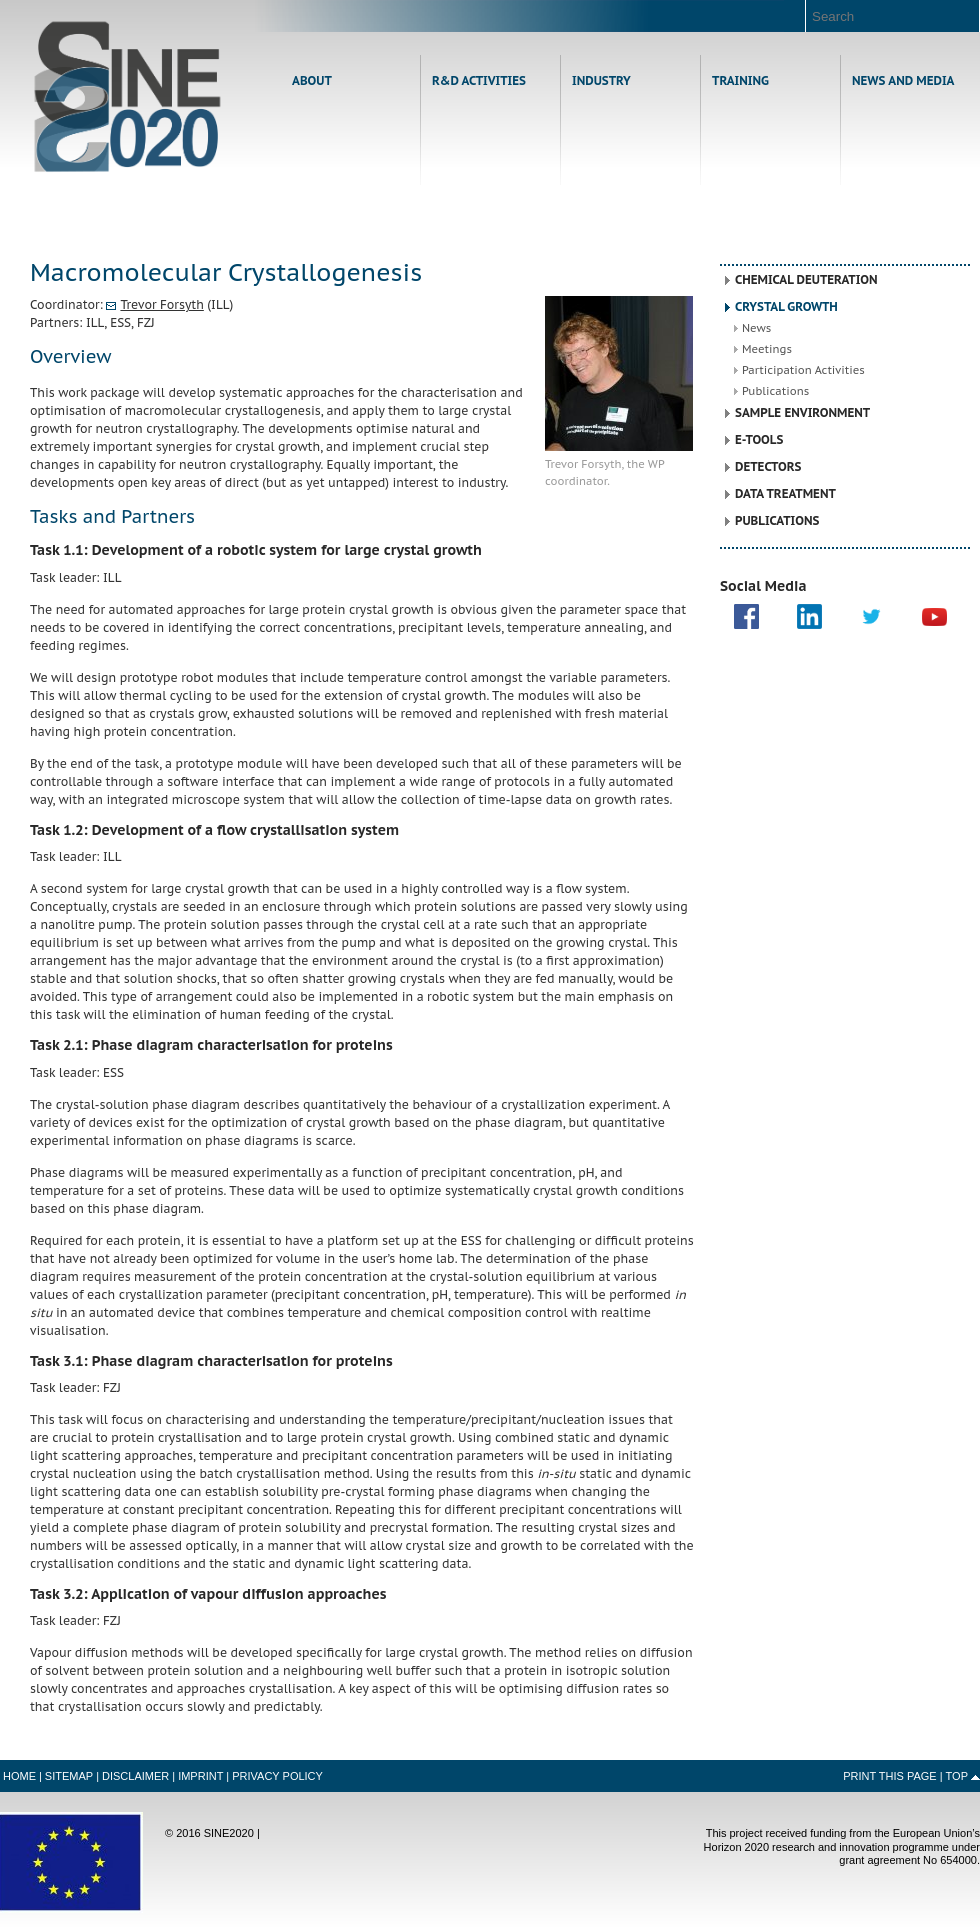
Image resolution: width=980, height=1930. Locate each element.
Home (127, 96)
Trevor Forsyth (161, 304)
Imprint (200, 1776)
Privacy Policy (277, 1776)
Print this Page (890, 1776)
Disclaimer (135, 1776)
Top (957, 1776)
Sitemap (69, 1776)
